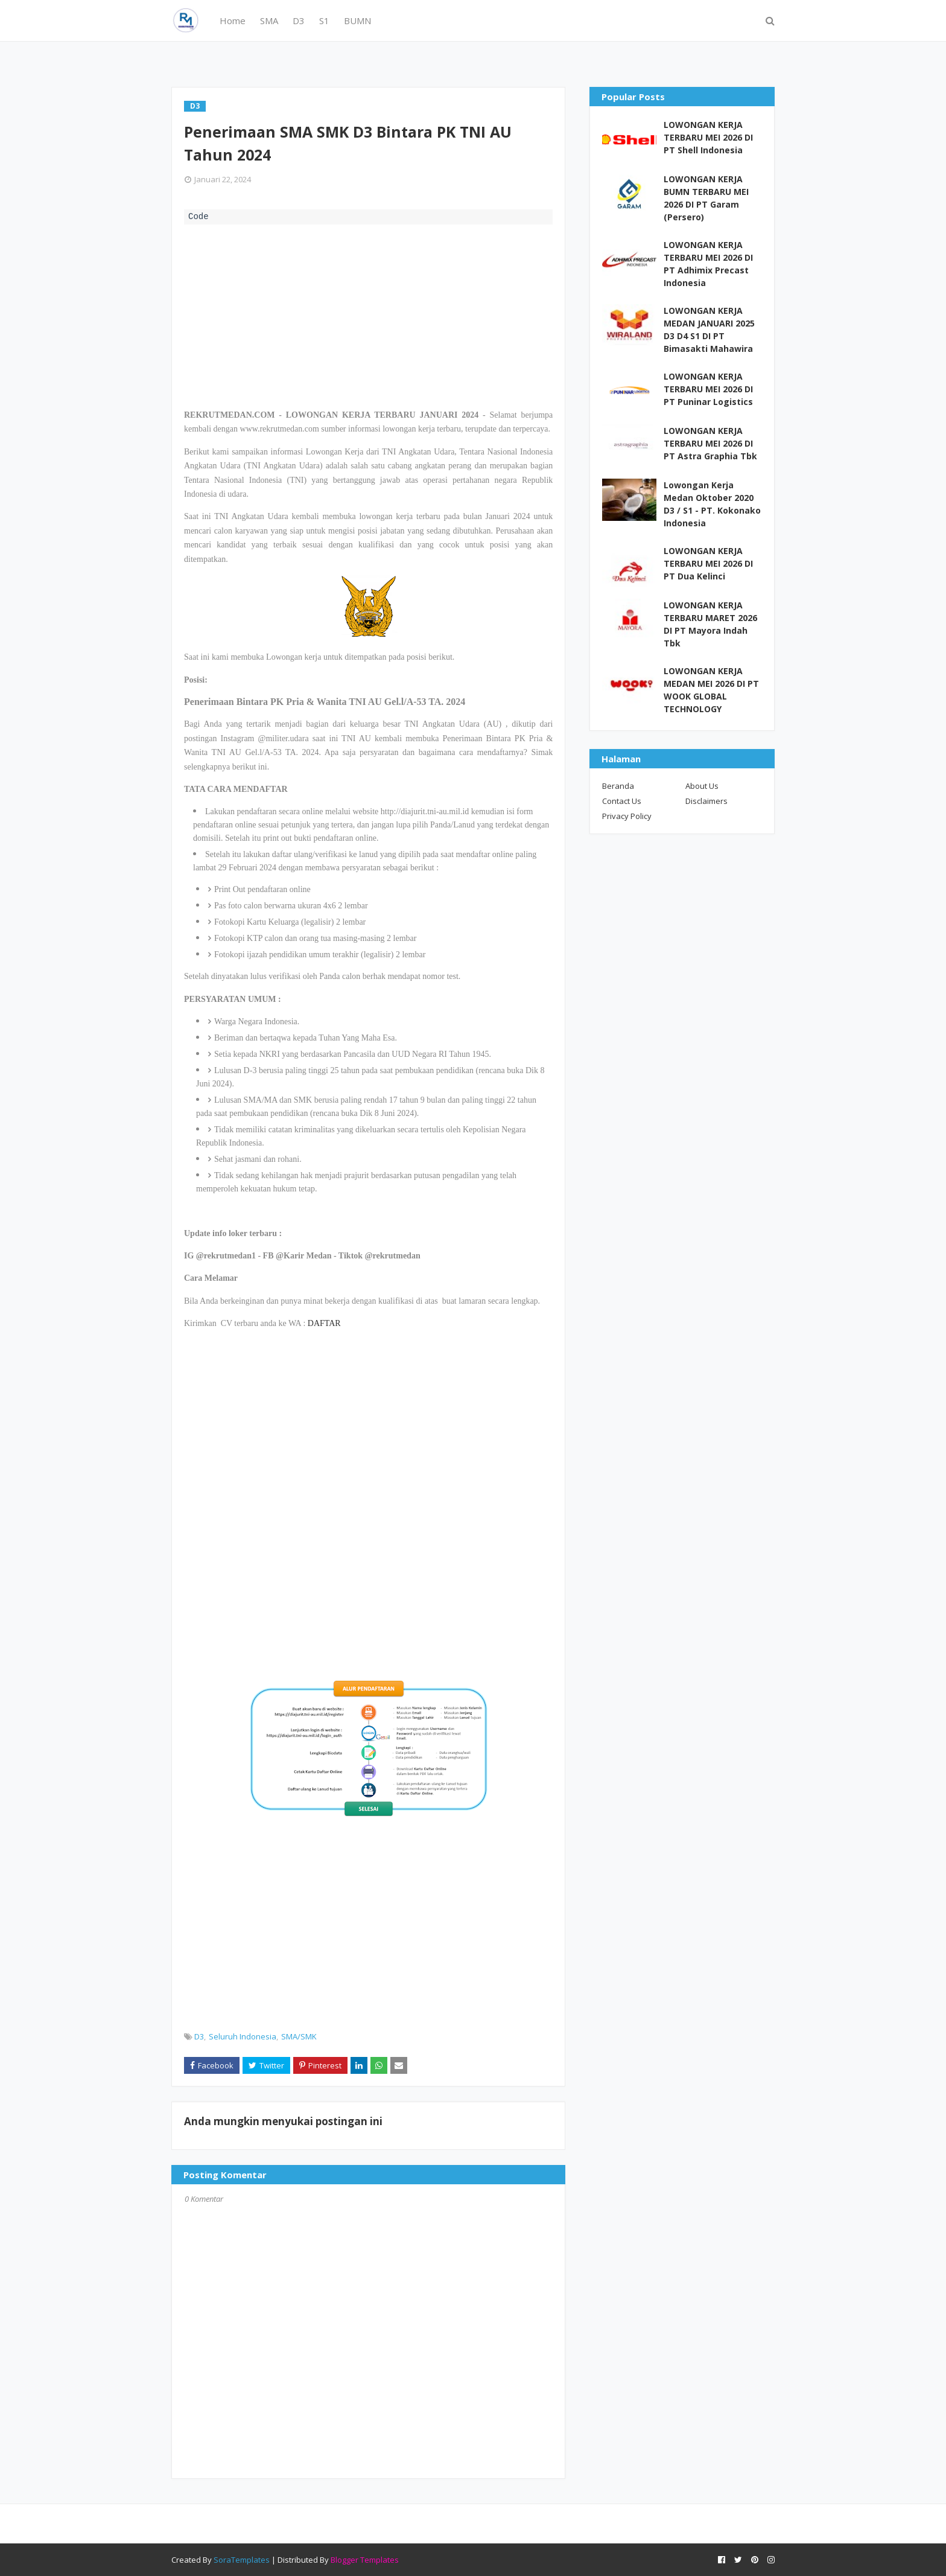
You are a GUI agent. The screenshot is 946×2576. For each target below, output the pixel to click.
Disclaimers (706, 800)
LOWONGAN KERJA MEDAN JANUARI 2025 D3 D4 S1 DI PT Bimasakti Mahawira (709, 329)
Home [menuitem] (233, 20)
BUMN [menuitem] (357, 20)
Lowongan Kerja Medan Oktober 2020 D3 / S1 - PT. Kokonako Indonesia (712, 504)
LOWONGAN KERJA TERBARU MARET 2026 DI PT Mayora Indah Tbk (710, 624)
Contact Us (621, 800)
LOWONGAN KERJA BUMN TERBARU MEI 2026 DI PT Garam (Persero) (706, 198)
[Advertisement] (368, 315)
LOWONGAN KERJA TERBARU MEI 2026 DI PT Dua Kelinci (708, 563)
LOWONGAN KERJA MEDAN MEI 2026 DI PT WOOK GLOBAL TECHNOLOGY (711, 690)
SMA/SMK (299, 2036)
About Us (702, 785)
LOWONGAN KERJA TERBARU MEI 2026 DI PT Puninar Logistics (708, 389)
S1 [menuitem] (324, 20)
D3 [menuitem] (299, 20)
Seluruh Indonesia (242, 2036)
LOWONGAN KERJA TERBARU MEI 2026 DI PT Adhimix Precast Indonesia (708, 264)
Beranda (618, 785)
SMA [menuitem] (269, 20)
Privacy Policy (627, 816)
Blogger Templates (365, 2559)
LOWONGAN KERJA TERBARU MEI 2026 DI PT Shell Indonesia (708, 137)
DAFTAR (324, 1323)
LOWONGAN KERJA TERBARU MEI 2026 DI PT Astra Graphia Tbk (710, 443)
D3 (199, 2036)
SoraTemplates (242, 2559)
